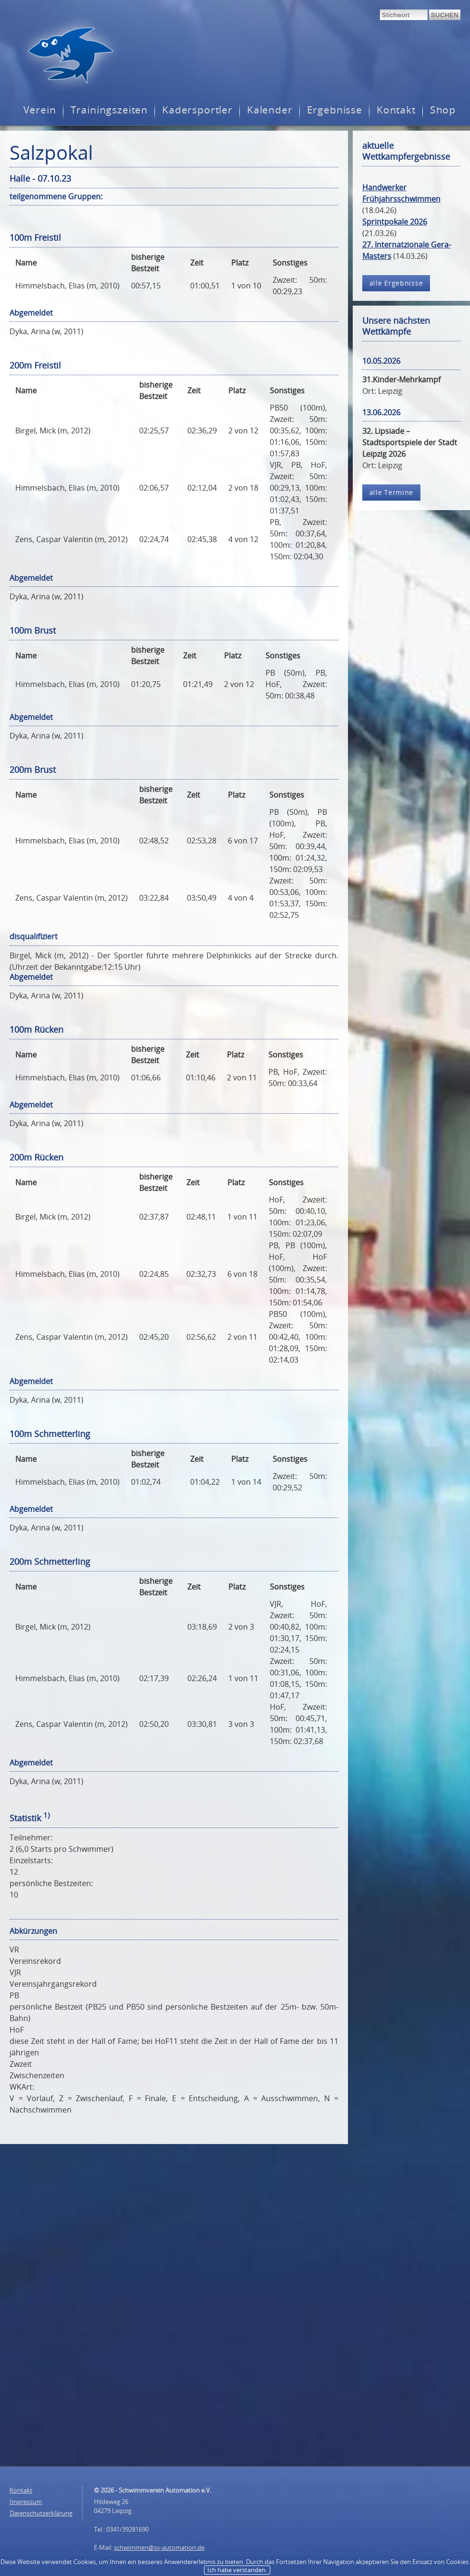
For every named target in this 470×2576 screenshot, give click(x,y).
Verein (39, 110)
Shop (443, 110)
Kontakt (396, 110)
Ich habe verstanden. (237, 2570)
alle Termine (391, 492)
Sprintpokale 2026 (394, 221)
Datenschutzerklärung (41, 2513)
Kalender (270, 110)
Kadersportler (197, 110)
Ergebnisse (334, 110)
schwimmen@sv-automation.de (159, 2547)
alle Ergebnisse (396, 282)
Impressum (26, 2501)
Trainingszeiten (109, 110)
